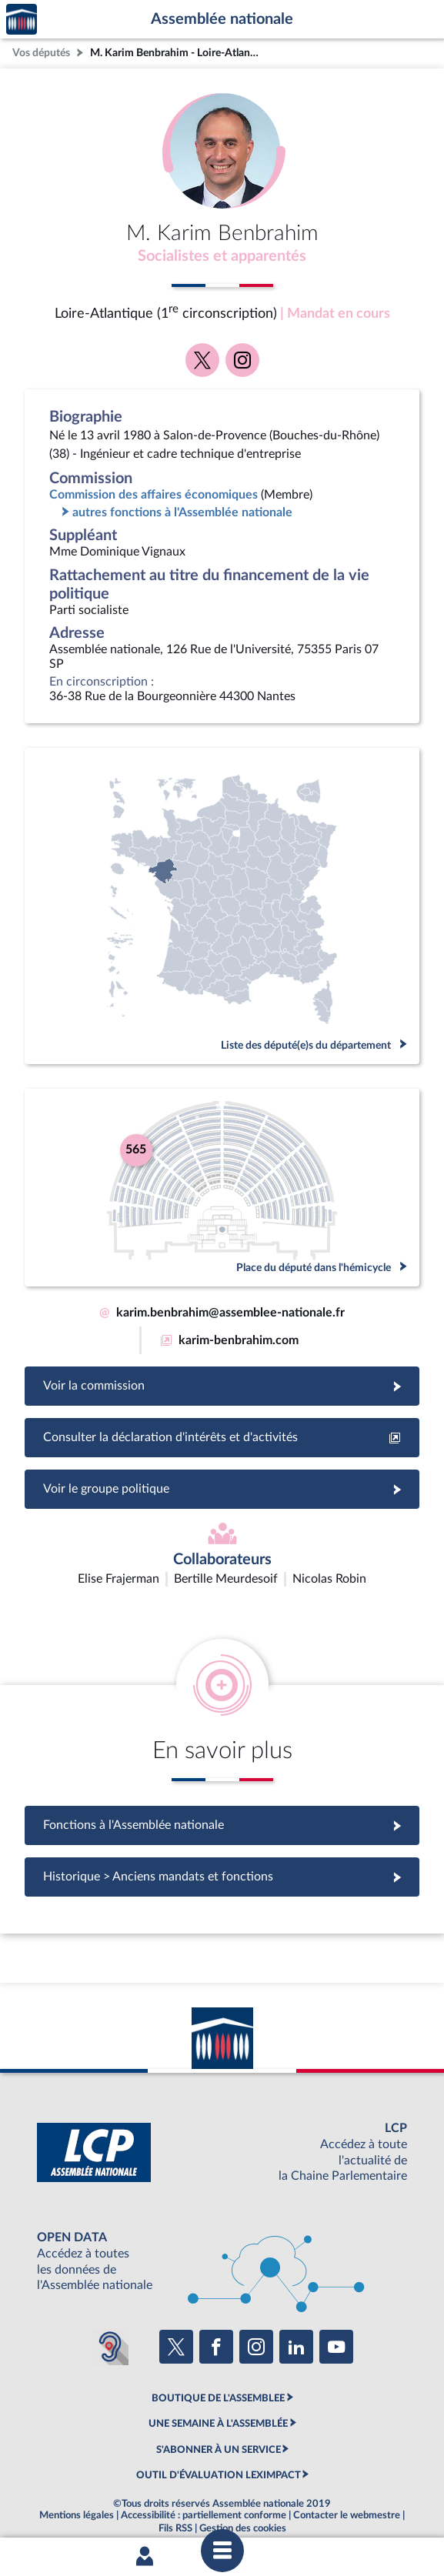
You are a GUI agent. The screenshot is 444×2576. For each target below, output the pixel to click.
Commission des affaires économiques (153, 495)
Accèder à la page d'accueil (21, 20)
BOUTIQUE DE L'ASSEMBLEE (218, 2359)
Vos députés (41, 52)
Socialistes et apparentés (222, 256)
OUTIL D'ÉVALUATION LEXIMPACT (218, 2436)
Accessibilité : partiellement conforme (203, 2476)
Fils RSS (175, 2489)
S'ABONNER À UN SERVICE (218, 2409)
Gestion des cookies (242, 2489)
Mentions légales (76, 2476)
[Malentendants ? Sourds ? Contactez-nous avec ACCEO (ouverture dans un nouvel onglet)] (110, 2307)
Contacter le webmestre (346, 2476)
